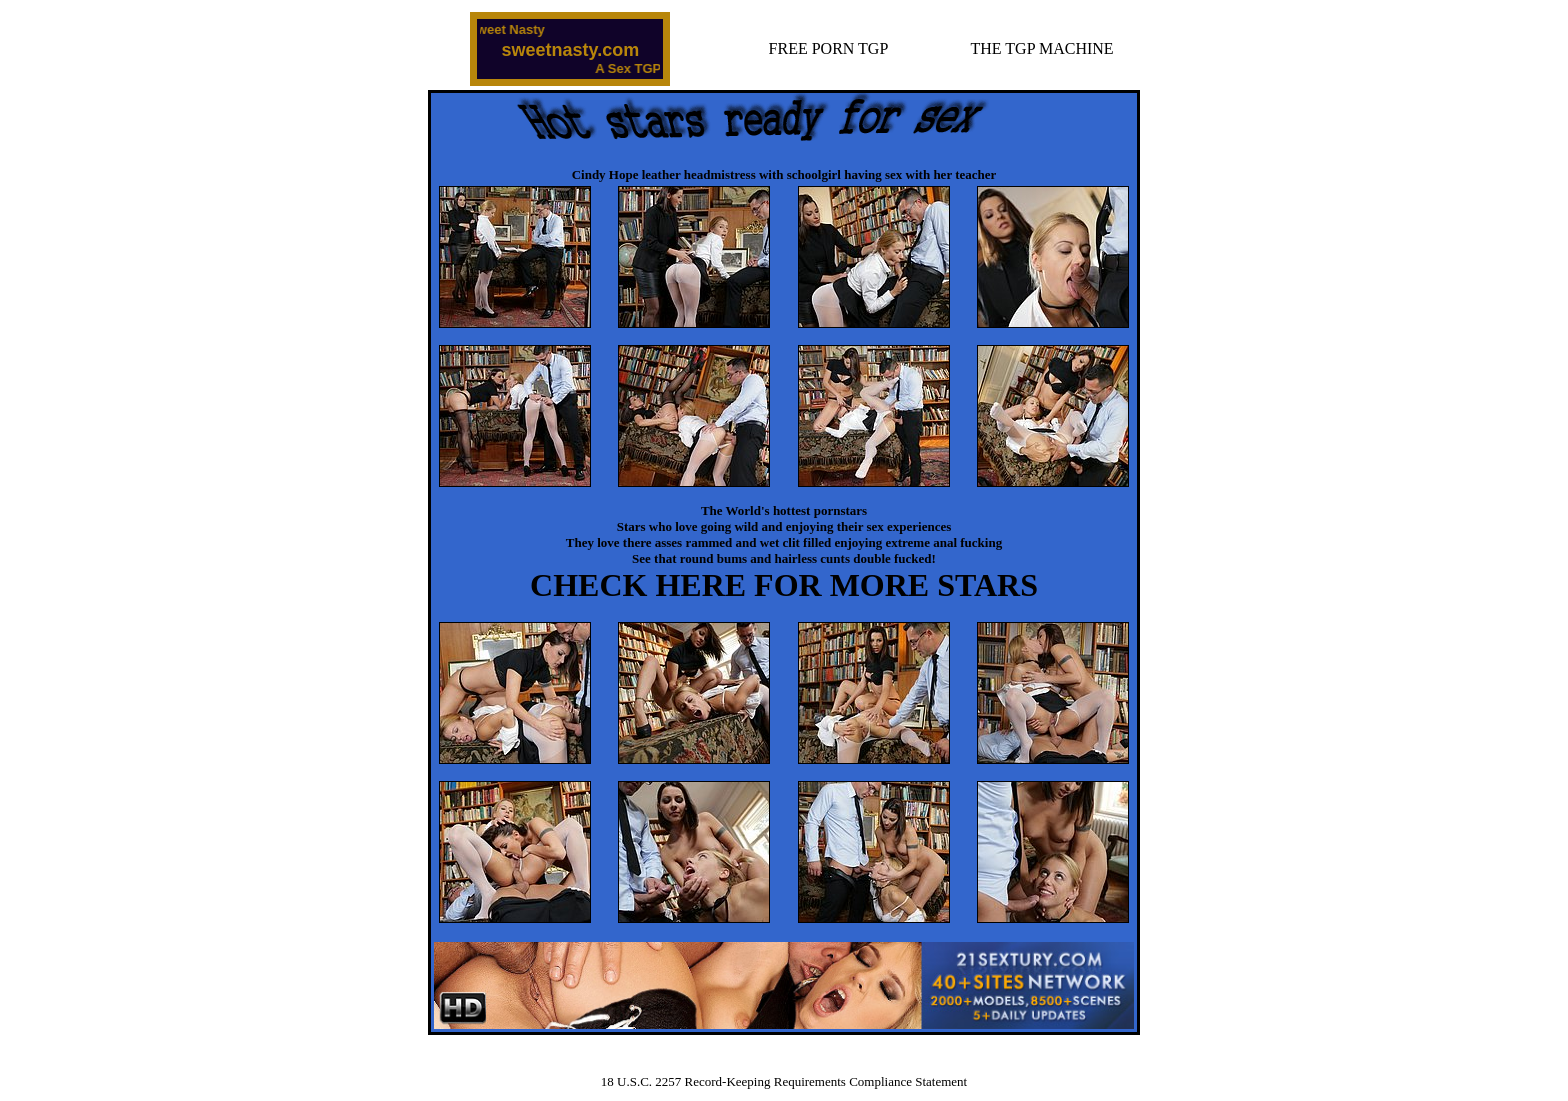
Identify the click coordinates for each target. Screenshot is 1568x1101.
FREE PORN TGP (829, 48)
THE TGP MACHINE (1042, 48)
